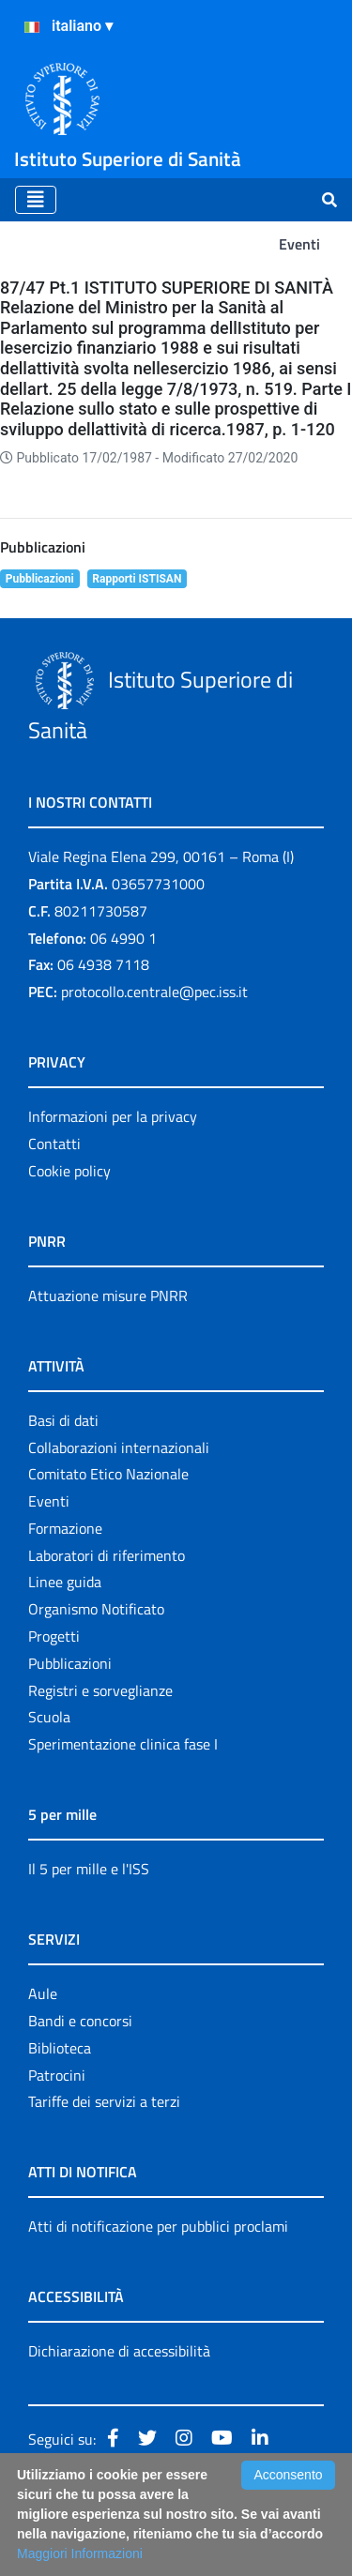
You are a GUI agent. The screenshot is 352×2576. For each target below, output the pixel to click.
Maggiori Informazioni (80, 2553)
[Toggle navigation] (35, 200)
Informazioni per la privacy (112, 1116)
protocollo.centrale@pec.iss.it (154, 991)
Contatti (54, 1143)
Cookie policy (69, 1170)
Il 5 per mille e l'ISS (88, 1868)
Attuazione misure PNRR (108, 1295)
